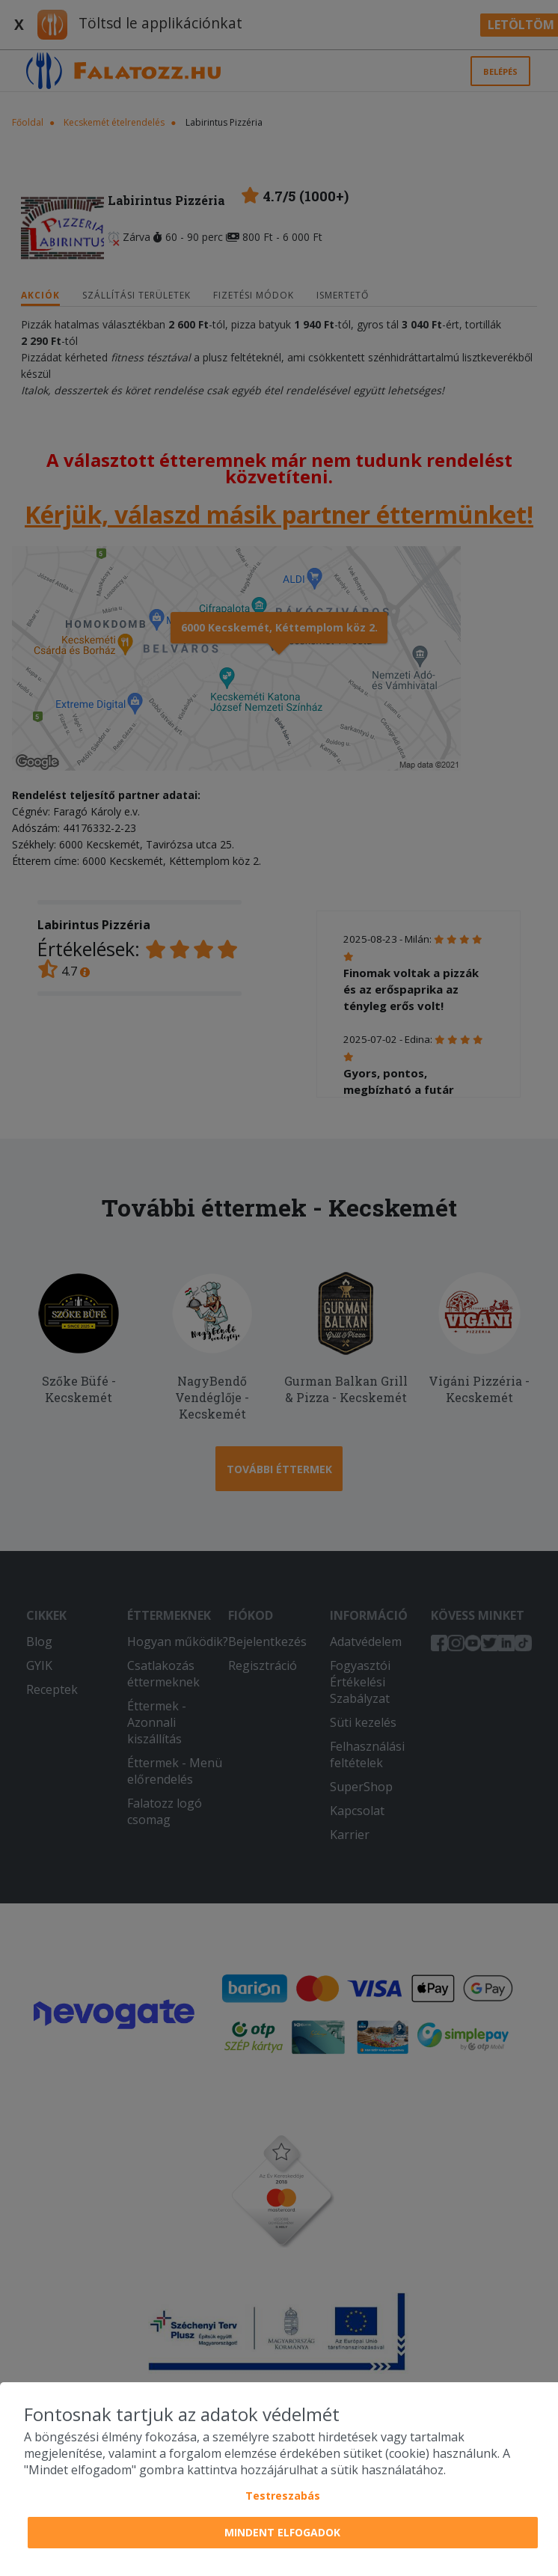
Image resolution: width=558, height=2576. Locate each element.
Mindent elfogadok (282, 2532)
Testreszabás (282, 2495)
